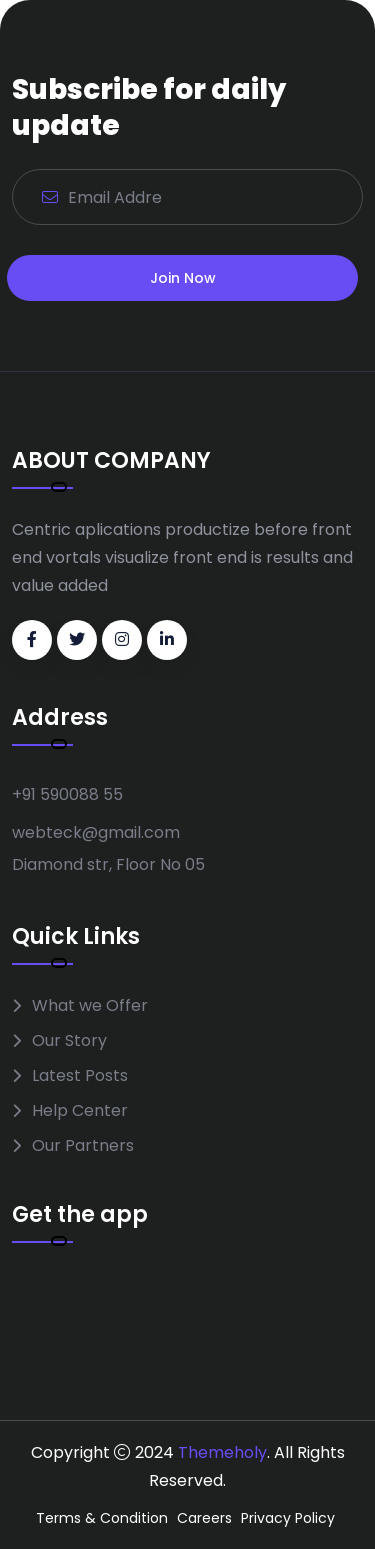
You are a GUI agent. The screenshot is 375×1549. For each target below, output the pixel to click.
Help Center (80, 1110)
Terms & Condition (102, 1518)
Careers (204, 1518)
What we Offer (90, 1005)
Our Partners (83, 1145)
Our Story (69, 1040)
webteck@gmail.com (96, 832)
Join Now (183, 278)
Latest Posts (80, 1075)
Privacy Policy (288, 1518)
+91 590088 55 (67, 794)
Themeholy (222, 1452)
